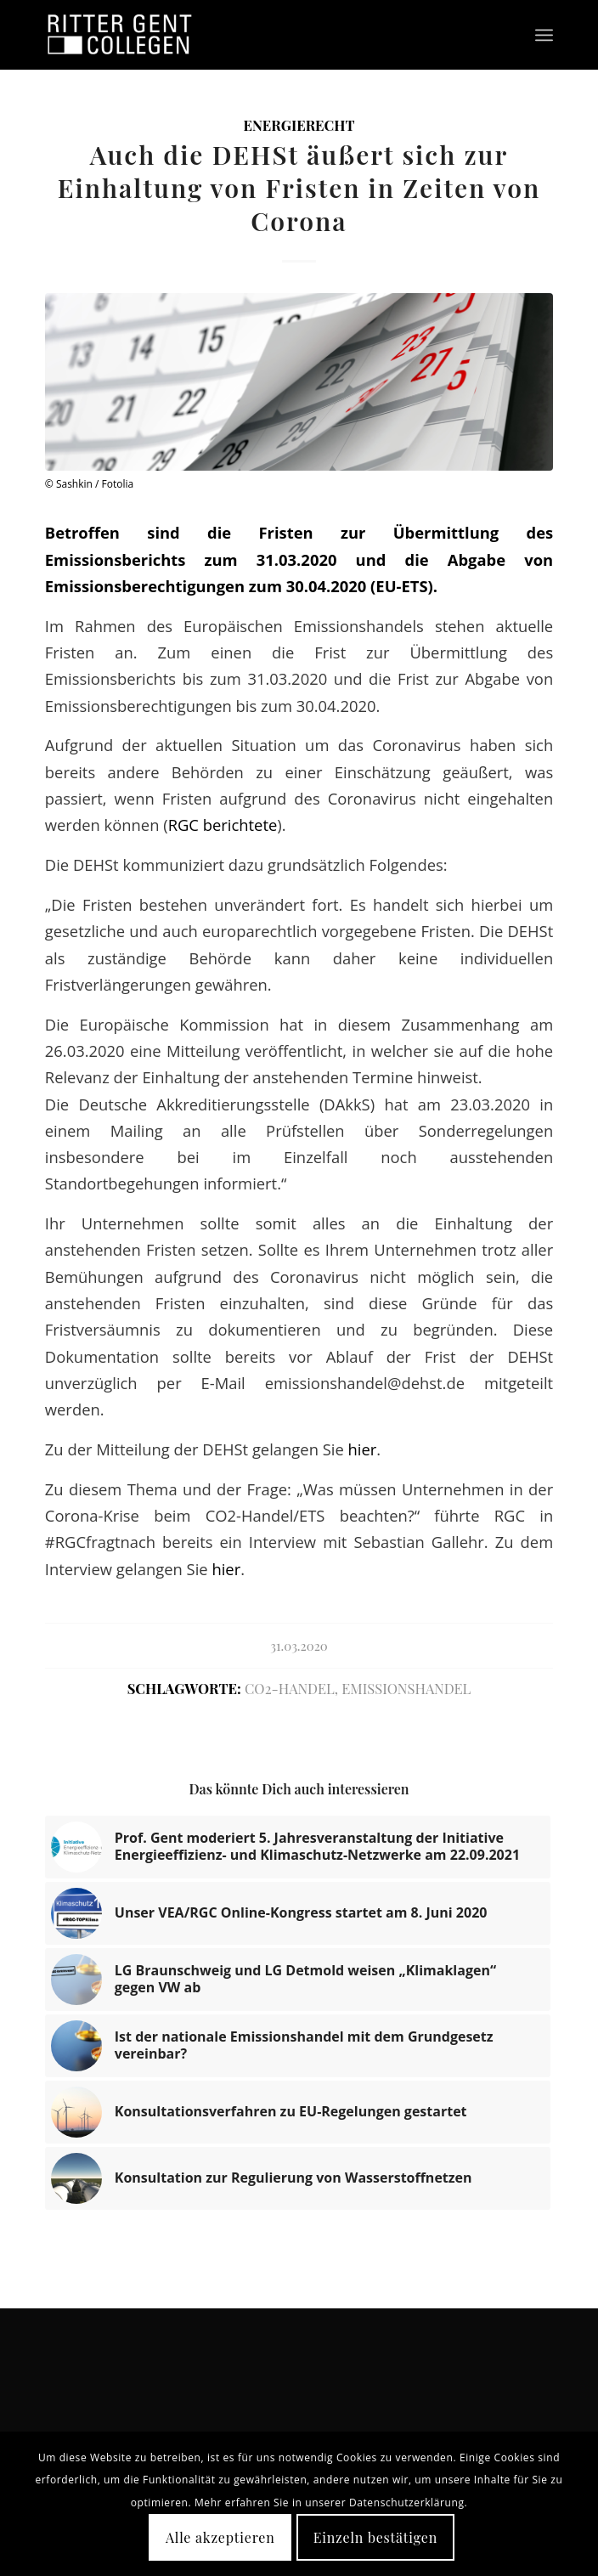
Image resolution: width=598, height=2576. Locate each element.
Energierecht (298, 125)
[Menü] (544, 34)
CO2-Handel (290, 1688)
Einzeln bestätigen (375, 2537)
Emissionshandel (406, 1688)
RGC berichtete (223, 824)
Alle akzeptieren (220, 2537)
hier (362, 1449)
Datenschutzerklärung (407, 2502)
